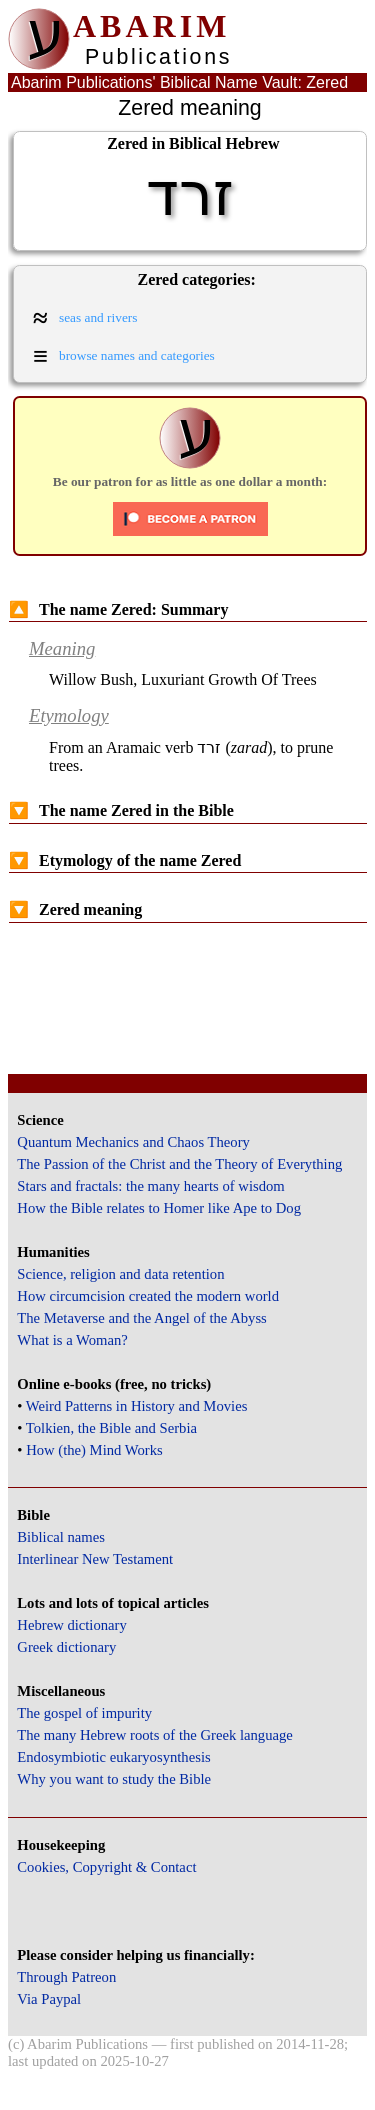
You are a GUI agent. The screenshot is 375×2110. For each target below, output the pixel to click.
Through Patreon (66, 1977)
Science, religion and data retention (120, 1274)
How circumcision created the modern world (148, 1296)
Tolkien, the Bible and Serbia (111, 1428)
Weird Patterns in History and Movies (136, 1406)
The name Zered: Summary (118, 609)
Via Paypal (49, 1999)
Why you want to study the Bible (114, 1779)
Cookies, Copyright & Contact (106, 1867)
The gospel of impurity (84, 1713)
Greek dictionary (66, 1647)
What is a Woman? (72, 1340)
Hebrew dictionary (71, 1625)
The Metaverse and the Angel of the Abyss (142, 1318)
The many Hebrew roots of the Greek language (155, 1735)
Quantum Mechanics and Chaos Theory (133, 1142)
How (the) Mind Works (94, 1450)
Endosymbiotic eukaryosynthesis (113, 1757)
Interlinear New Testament (95, 1559)
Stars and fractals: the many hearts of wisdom (150, 1186)
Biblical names (61, 1537)
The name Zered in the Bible (121, 810)
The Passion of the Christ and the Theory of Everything (179, 1164)
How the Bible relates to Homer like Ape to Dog (159, 1208)
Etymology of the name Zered (125, 860)
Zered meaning (75, 909)
